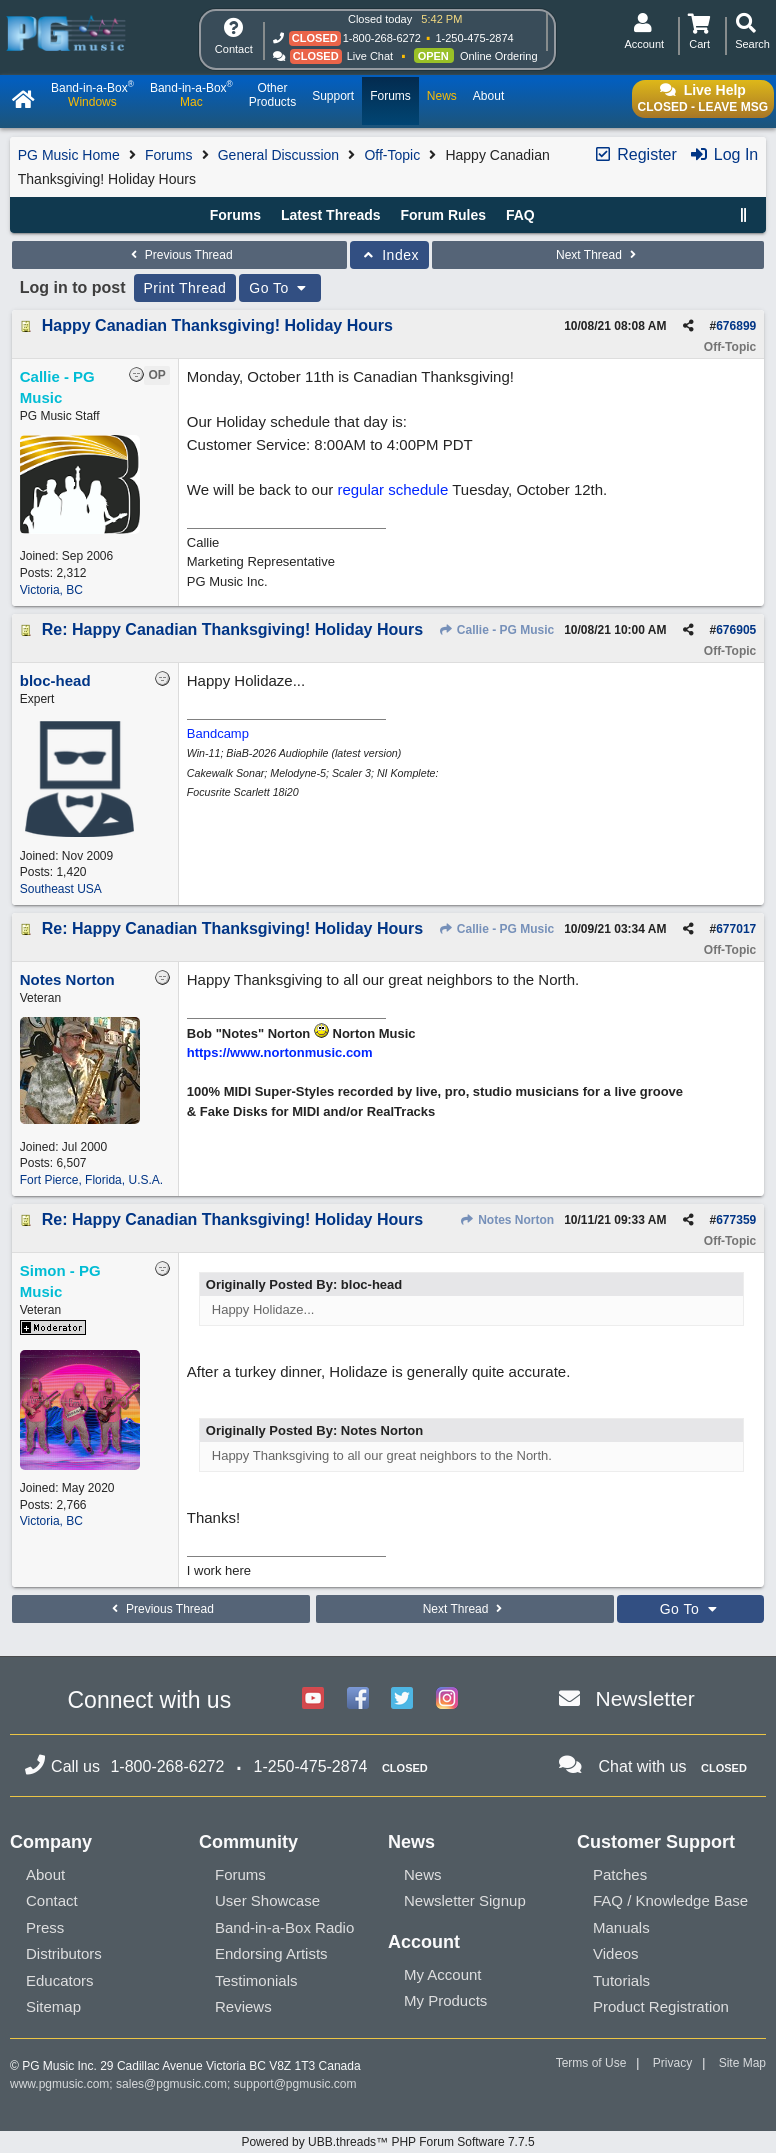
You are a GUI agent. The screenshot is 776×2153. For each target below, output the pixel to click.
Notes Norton (507, 1220)
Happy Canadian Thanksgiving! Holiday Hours (217, 325)
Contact (52, 1900)
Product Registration (661, 2006)
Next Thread (598, 255)
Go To (280, 288)
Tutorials (621, 1980)
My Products (445, 2000)
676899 (736, 326)
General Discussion (278, 155)
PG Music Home (69, 155)
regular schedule (392, 489)
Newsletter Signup (465, 1900)
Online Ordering (499, 56)
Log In (723, 154)
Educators (60, 1980)
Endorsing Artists (271, 1953)
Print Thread (185, 288)
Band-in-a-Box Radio (284, 1927)
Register (635, 154)
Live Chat (370, 56)
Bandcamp (218, 733)
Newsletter (645, 1698)
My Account (443, 1974)
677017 (736, 929)
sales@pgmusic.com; (175, 2084)
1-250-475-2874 (474, 38)
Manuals (621, 1927)
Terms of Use (591, 2063)
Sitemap (53, 2006)
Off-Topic (392, 155)
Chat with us (643, 1766)
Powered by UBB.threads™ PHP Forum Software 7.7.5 (387, 2142)
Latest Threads (331, 215)
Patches (620, 1874)
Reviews (243, 2006)
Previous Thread (179, 255)
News (423, 1874)
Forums (168, 155)
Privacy (672, 2063)
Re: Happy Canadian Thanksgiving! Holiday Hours (232, 629)
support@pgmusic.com (295, 2084)
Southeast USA (61, 889)
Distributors (64, 1953)
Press (45, 1927)
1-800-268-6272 (382, 38)
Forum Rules (443, 215)
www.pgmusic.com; (61, 2084)
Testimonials (256, 1980)
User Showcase (267, 1900)
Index (389, 255)
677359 (736, 1220)
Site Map (742, 2063)
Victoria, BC (51, 590)
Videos (616, 1953)
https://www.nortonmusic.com (280, 1052)
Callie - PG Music (496, 630)
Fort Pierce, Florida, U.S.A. (91, 1180)
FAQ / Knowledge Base (670, 1900)
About (45, 1874)
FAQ (520, 215)
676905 (736, 630)
